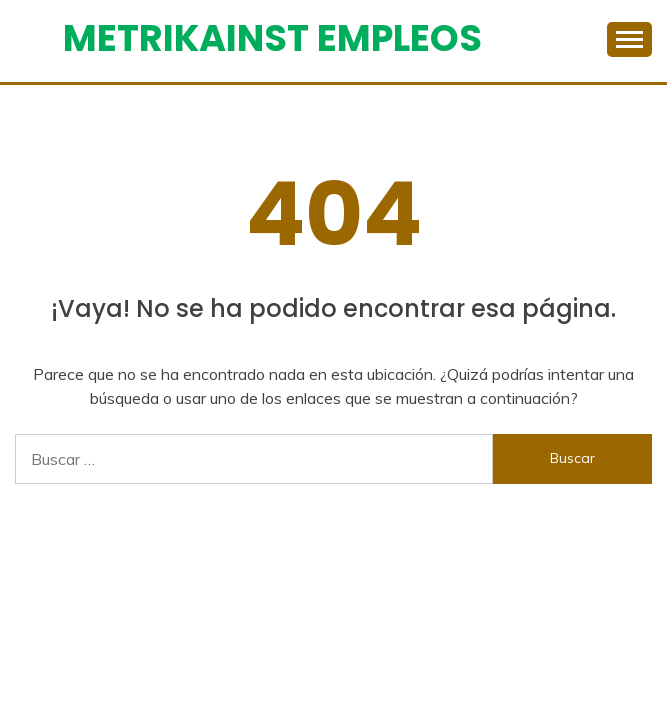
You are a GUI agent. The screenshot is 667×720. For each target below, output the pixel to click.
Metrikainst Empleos (272, 38)
